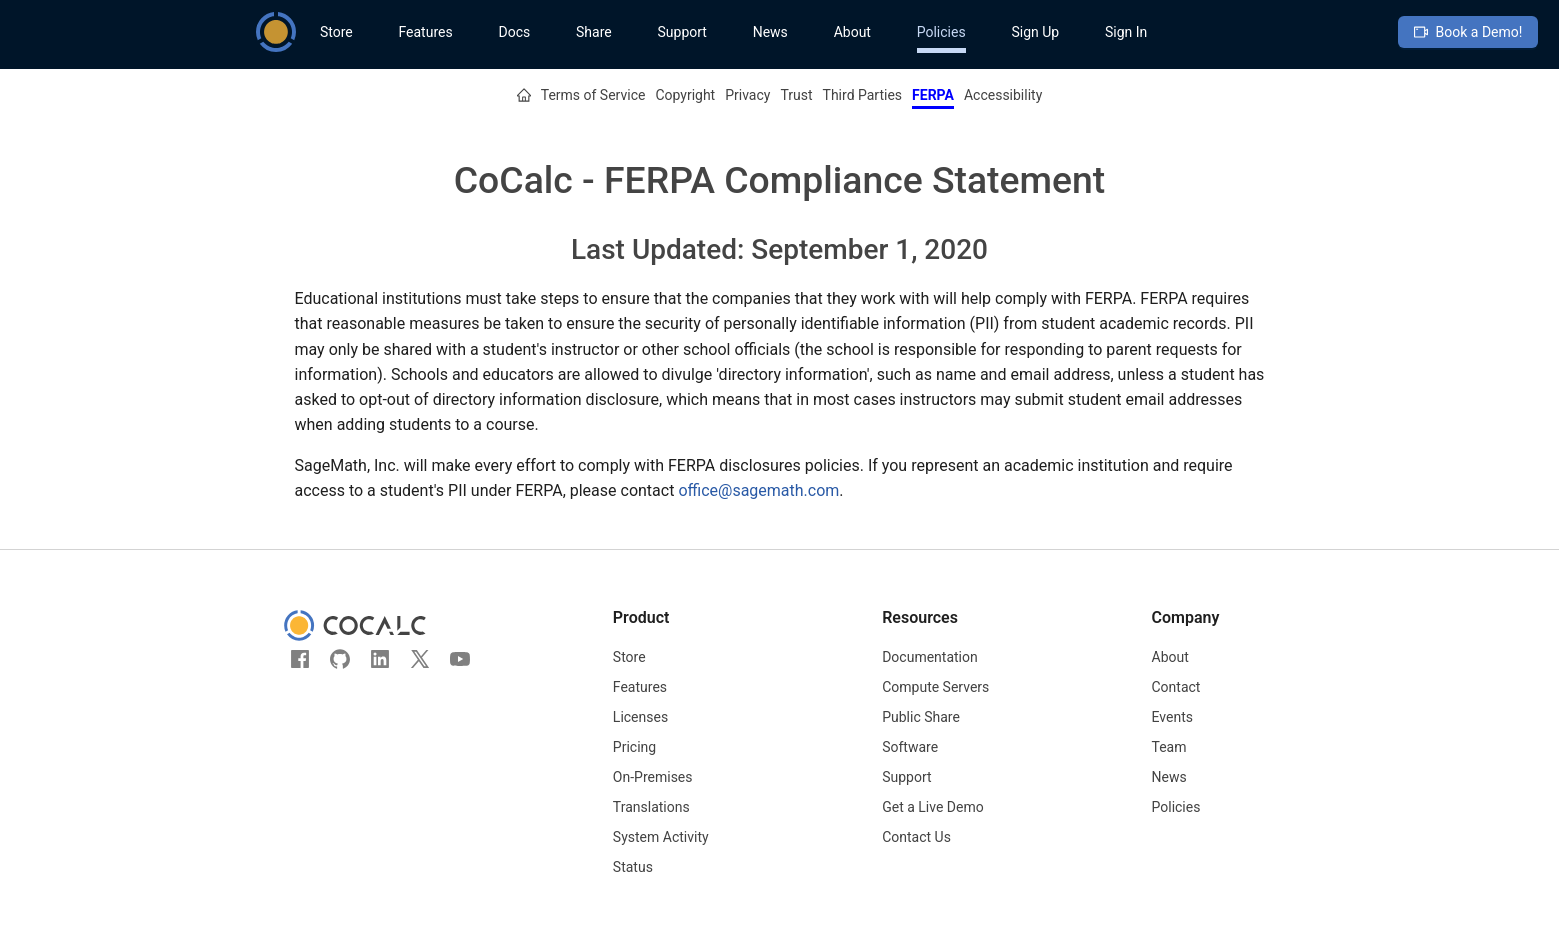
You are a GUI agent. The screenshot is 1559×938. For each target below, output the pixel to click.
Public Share (921, 717)
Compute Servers (935, 687)
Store (336, 32)
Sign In (1126, 32)
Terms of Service (593, 95)
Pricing (634, 747)
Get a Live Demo (933, 807)
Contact (1176, 687)
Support (681, 32)
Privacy (747, 95)
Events (1172, 717)
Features (425, 32)
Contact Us (916, 837)
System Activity (661, 837)
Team (1169, 747)
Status (633, 867)
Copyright (685, 95)
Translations (651, 807)
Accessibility (1003, 95)
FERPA (933, 95)
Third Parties (863, 95)
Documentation (930, 657)
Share (594, 32)
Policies (941, 32)
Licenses (640, 717)
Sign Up (1035, 32)
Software (910, 747)
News (770, 32)
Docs (514, 32)
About (852, 32)
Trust (796, 95)
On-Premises (653, 777)
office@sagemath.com (758, 490)
